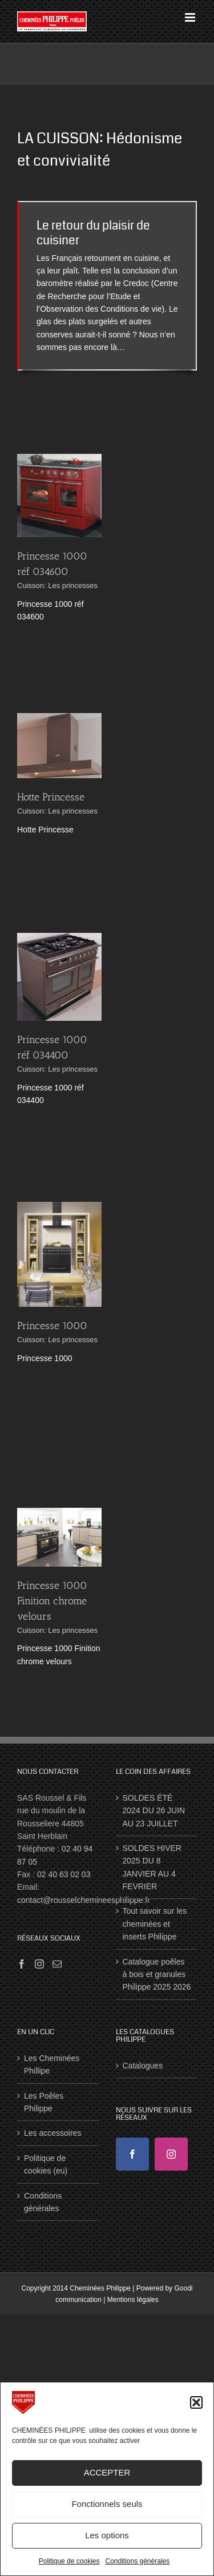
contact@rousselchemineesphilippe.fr (83, 1900)
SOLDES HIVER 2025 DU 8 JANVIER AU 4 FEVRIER (152, 1867)
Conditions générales (137, 2561)
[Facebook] (21, 1964)
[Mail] (57, 1964)
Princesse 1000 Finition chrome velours (52, 1601)
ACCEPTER (107, 2472)
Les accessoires (52, 2133)
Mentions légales (133, 2300)
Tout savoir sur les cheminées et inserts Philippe (155, 1923)
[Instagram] (39, 1964)
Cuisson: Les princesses (57, 585)
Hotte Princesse (50, 797)
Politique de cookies (69, 2561)
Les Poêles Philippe (43, 2102)
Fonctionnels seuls (106, 2504)
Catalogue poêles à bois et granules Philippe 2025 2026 (157, 1974)
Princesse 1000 (52, 1325)
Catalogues (143, 2065)
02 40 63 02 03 (63, 1874)
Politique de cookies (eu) (45, 2164)
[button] (196, 2402)
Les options (107, 2535)
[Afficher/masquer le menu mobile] (191, 17)
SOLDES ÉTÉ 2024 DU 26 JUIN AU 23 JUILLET (154, 1810)
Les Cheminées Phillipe (51, 2064)
